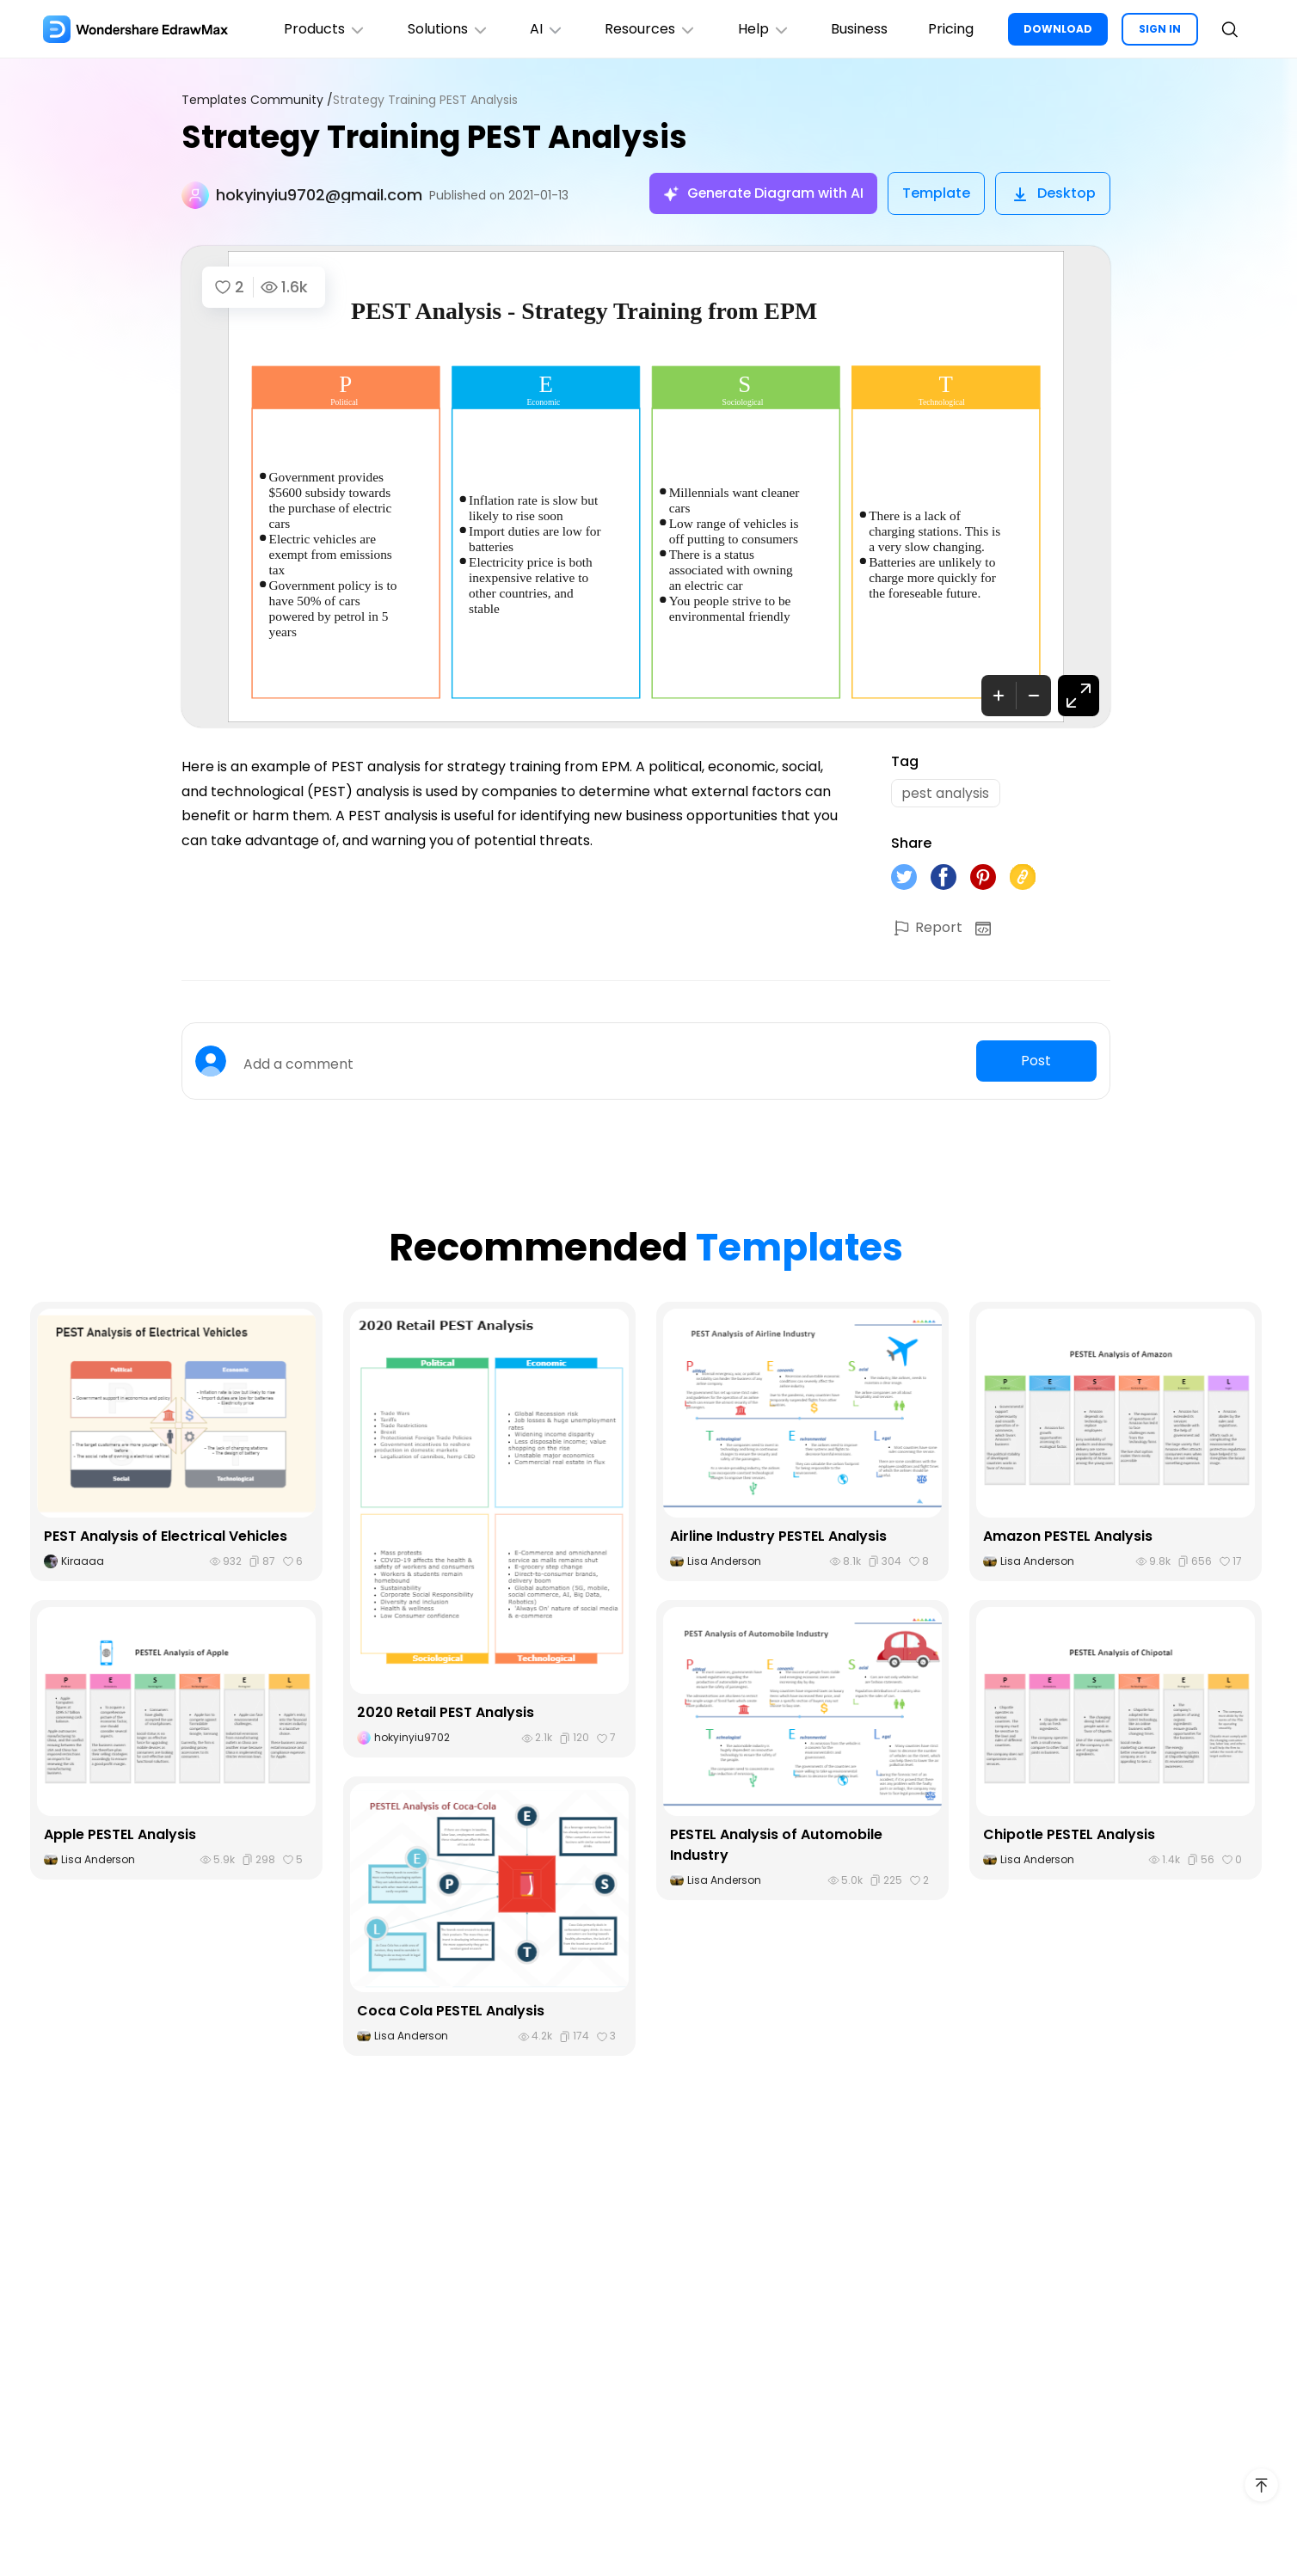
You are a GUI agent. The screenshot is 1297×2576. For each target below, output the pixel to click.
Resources (649, 29)
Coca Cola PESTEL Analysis (450, 2011)
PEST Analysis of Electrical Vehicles (165, 1536)
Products (321, 29)
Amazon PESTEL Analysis (1068, 1536)
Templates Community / (257, 100)
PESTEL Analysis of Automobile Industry (776, 1845)
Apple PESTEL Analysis (120, 1834)
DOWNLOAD (1057, 28)
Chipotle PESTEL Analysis (1069, 1834)
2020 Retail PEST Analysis (445, 1713)
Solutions (445, 29)
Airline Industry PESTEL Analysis (778, 1536)
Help (762, 29)
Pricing (951, 29)
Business (858, 29)
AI (544, 29)
